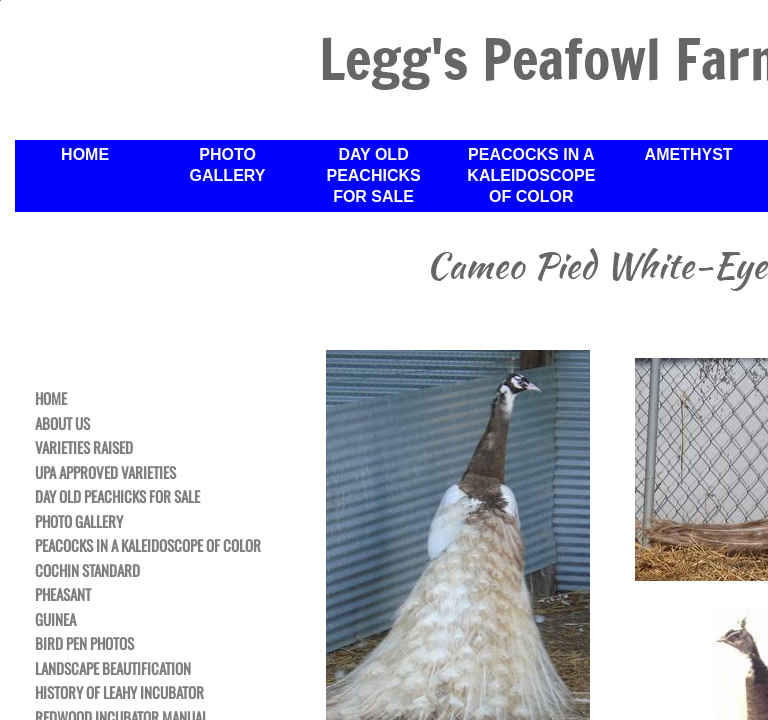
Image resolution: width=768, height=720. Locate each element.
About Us (62, 424)
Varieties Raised (84, 448)
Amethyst (689, 154)
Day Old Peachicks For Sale (373, 175)
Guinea (55, 620)
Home (85, 154)
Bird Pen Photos (84, 644)
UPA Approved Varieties (105, 473)
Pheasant (63, 595)
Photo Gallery (228, 165)
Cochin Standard (87, 571)
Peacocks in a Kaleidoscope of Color (531, 175)
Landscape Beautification (113, 669)
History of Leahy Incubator (119, 693)
